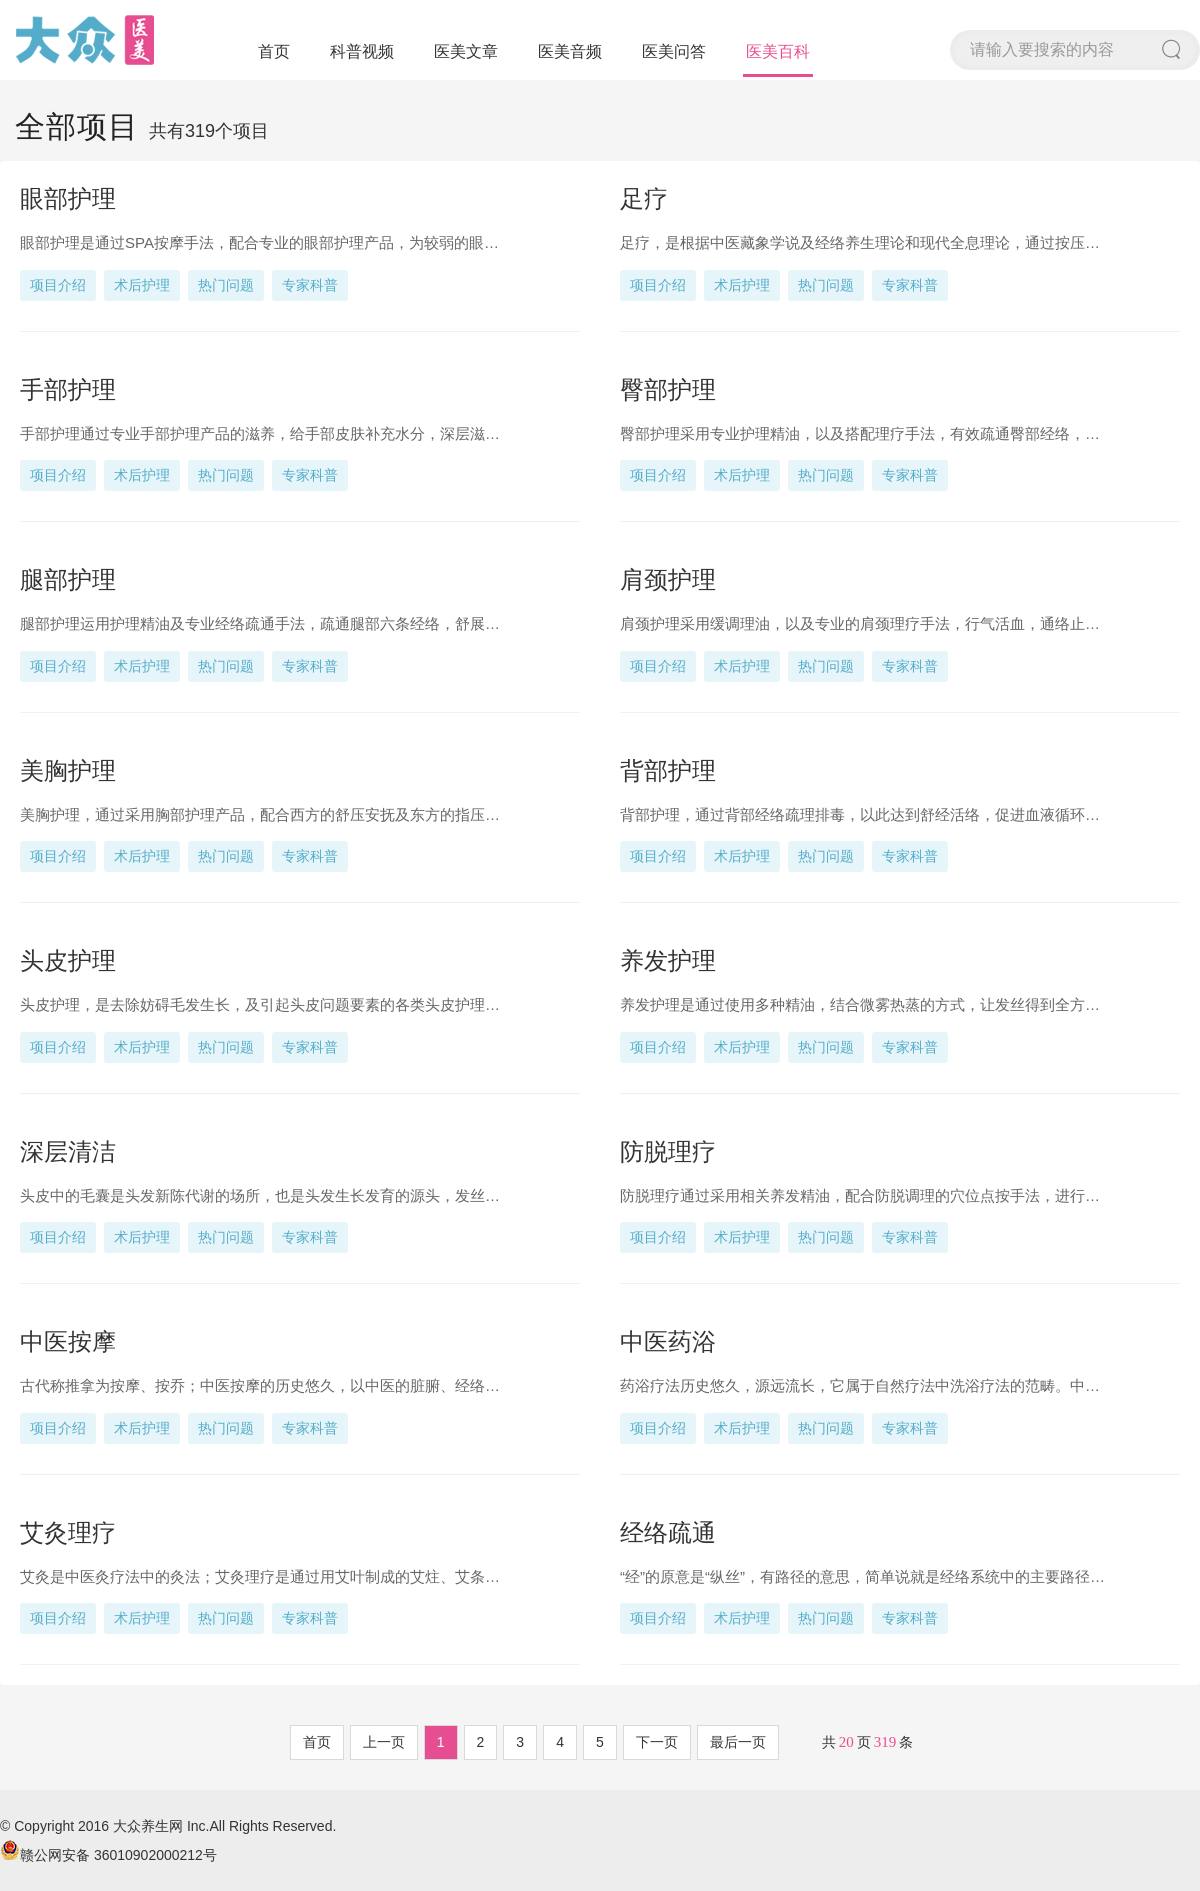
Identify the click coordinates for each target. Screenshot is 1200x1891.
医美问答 (674, 51)
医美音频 (570, 51)
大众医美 (85, 40)
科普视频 (362, 51)
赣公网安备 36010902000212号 (108, 1855)
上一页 (384, 1742)
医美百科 (778, 51)
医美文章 (466, 51)
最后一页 (738, 1742)
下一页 (657, 1742)
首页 (274, 51)
